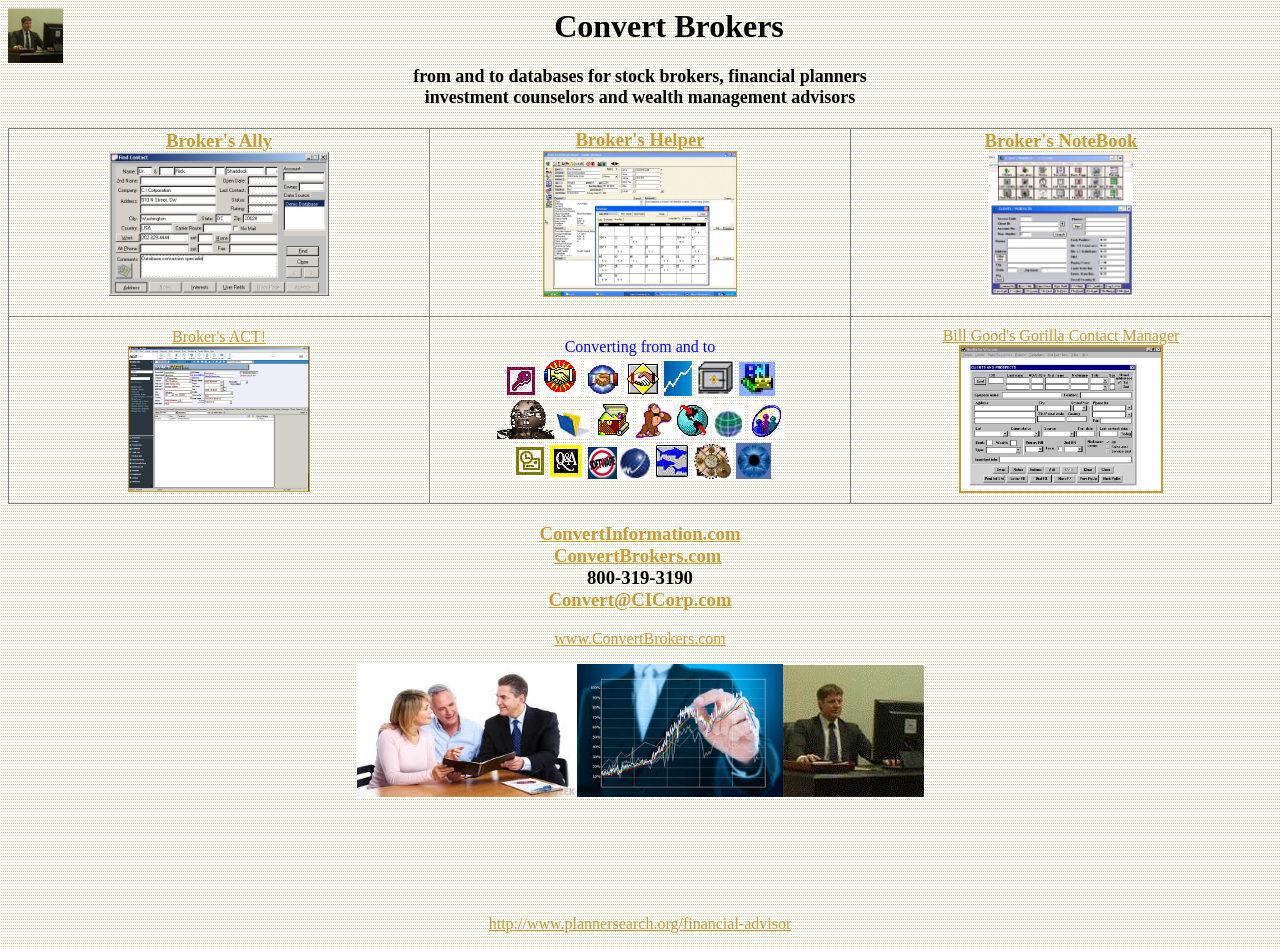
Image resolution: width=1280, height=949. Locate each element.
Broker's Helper (640, 139)
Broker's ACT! (219, 336)
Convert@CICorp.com (639, 599)
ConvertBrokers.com (637, 555)
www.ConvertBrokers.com (639, 638)
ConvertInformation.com (639, 533)
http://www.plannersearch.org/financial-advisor (640, 923)
